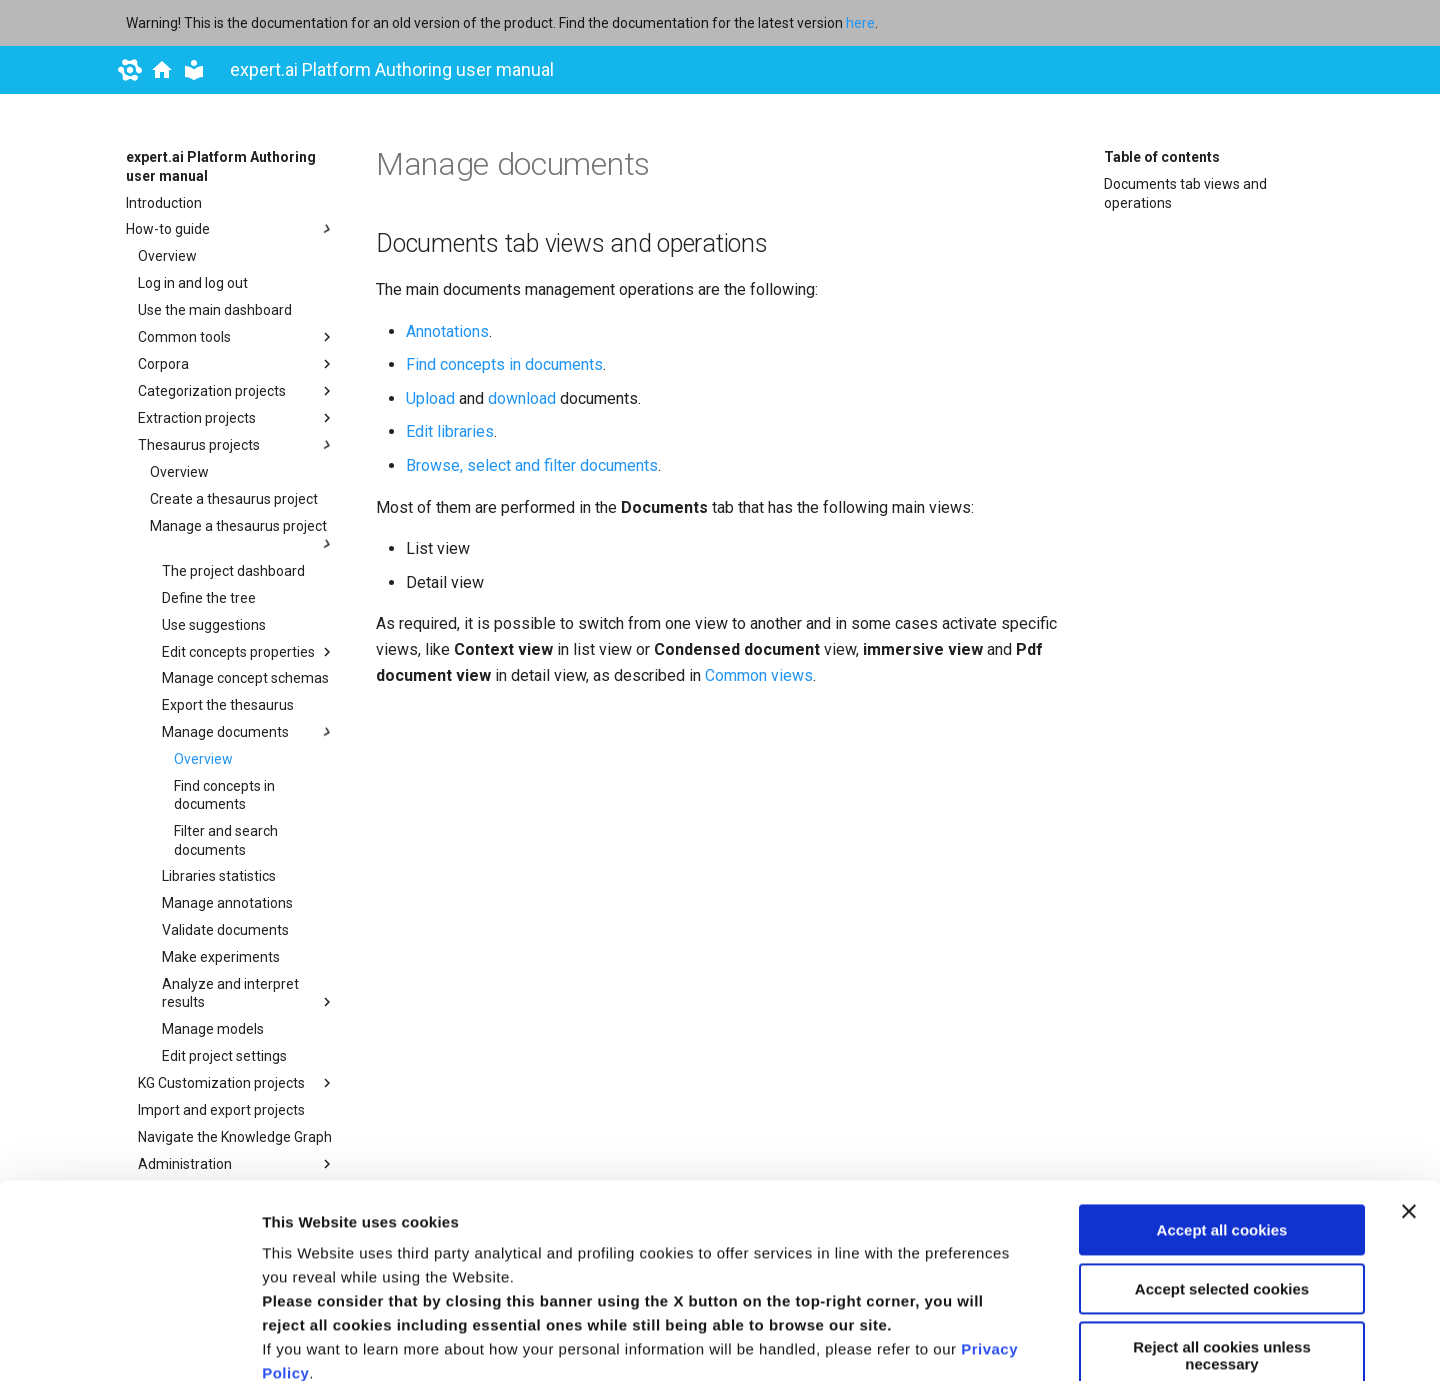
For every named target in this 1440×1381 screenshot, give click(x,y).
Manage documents (249, 732)
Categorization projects (237, 391)
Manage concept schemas (245, 678)
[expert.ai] (130, 70)
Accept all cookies (1222, 1048)
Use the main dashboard (215, 310)
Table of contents (1162, 157)
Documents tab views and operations (1185, 193)
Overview (167, 256)
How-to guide (231, 229)
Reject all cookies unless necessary (1222, 1174)
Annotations (447, 331)
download (522, 398)
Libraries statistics (219, 876)
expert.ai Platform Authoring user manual (221, 166)
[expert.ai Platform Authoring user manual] (194, 70)
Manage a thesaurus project (243, 535)
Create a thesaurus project (234, 499)
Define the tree (209, 598)
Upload (430, 398)
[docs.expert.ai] (162, 70)
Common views (759, 675)
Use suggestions (214, 625)
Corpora (237, 364)
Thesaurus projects (237, 445)
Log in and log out (193, 283)
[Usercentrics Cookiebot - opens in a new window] (129, 1342)
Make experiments (221, 957)
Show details (308, 1341)
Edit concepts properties (249, 652)
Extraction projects (237, 418)
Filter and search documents (226, 840)
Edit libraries (450, 431)
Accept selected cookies (1222, 1106)
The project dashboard (233, 571)
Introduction (164, 203)
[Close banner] (1409, 1030)
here (860, 23)
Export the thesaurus (228, 705)
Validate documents (225, 930)
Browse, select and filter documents (532, 465)
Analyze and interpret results (249, 993)
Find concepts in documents (224, 795)
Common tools (237, 337)
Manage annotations (227, 903)
